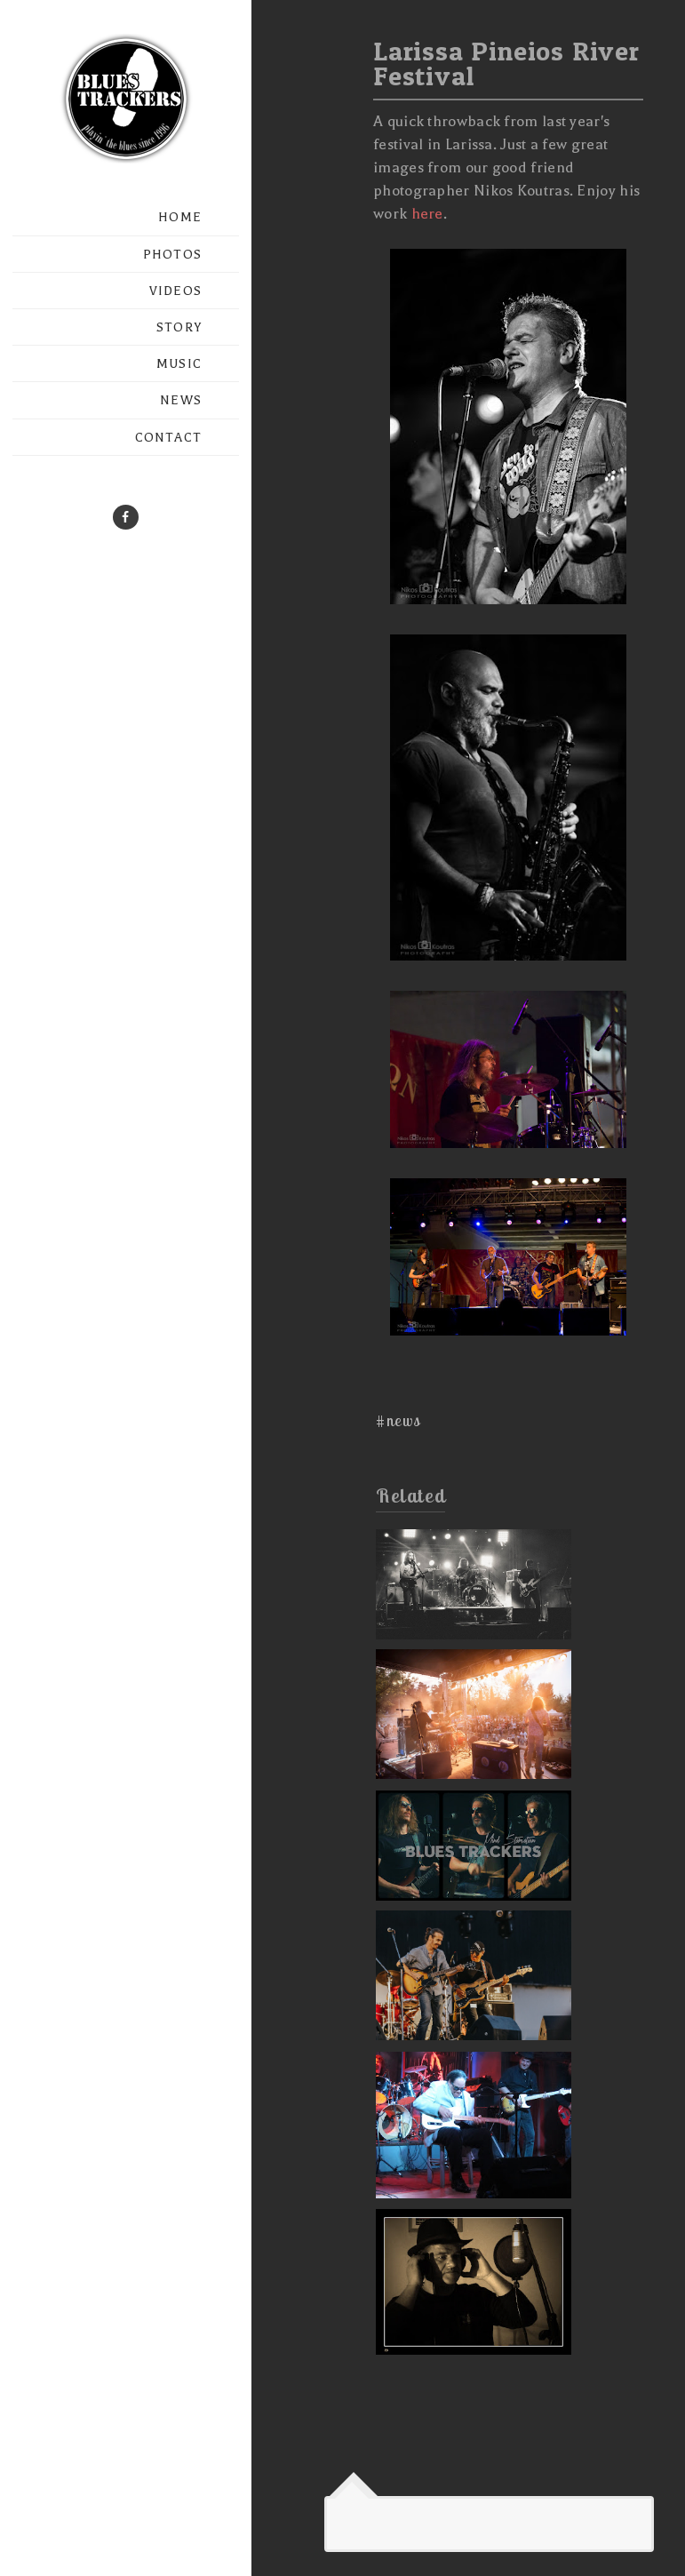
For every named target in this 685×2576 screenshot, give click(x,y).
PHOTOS (172, 254)
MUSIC (179, 363)
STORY (179, 327)
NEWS (181, 400)
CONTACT (168, 437)
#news (398, 1420)
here (427, 213)
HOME (180, 217)
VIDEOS (175, 291)
